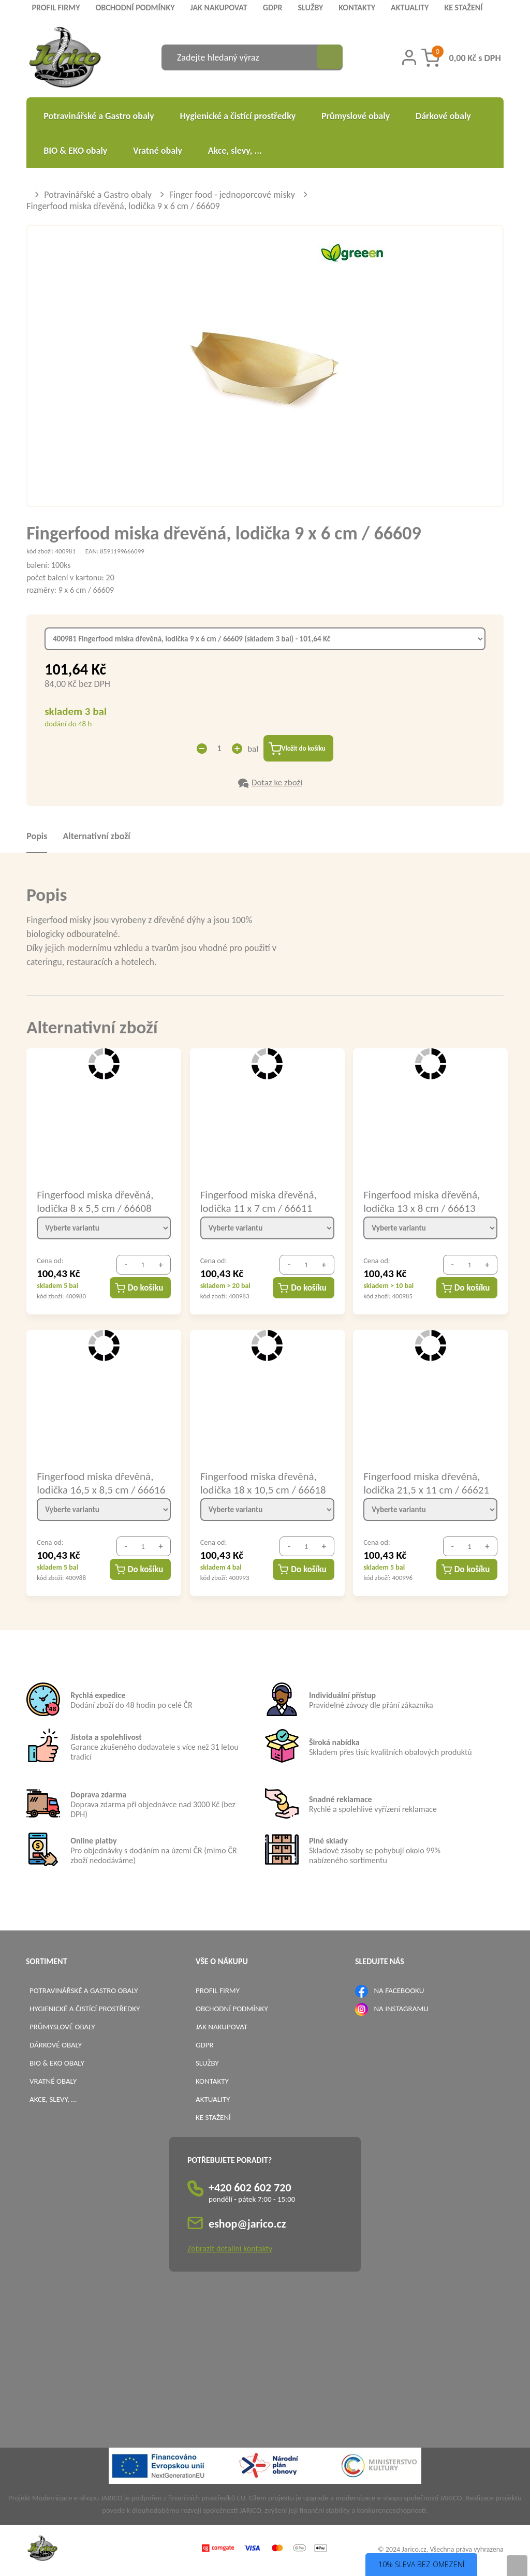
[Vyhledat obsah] (330, 57)
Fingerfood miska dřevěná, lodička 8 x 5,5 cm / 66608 (95, 1203)
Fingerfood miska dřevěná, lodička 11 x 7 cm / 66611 (258, 1203)
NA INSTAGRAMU (401, 2010)
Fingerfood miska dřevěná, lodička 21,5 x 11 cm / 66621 (426, 1484)
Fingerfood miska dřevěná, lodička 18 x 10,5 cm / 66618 (263, 1484)
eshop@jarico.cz (247, 2226)
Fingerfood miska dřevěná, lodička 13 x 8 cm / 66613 (421, 1203)
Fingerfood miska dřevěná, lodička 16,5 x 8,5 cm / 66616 (101, 1484)
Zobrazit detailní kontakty (229, 2251)
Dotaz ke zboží (277, 784)
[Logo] (65, 59)
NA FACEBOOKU (399, 1992)
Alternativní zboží (96, 837)
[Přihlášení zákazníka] (409, 57)
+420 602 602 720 (250, 2190)
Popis (36, 837)
